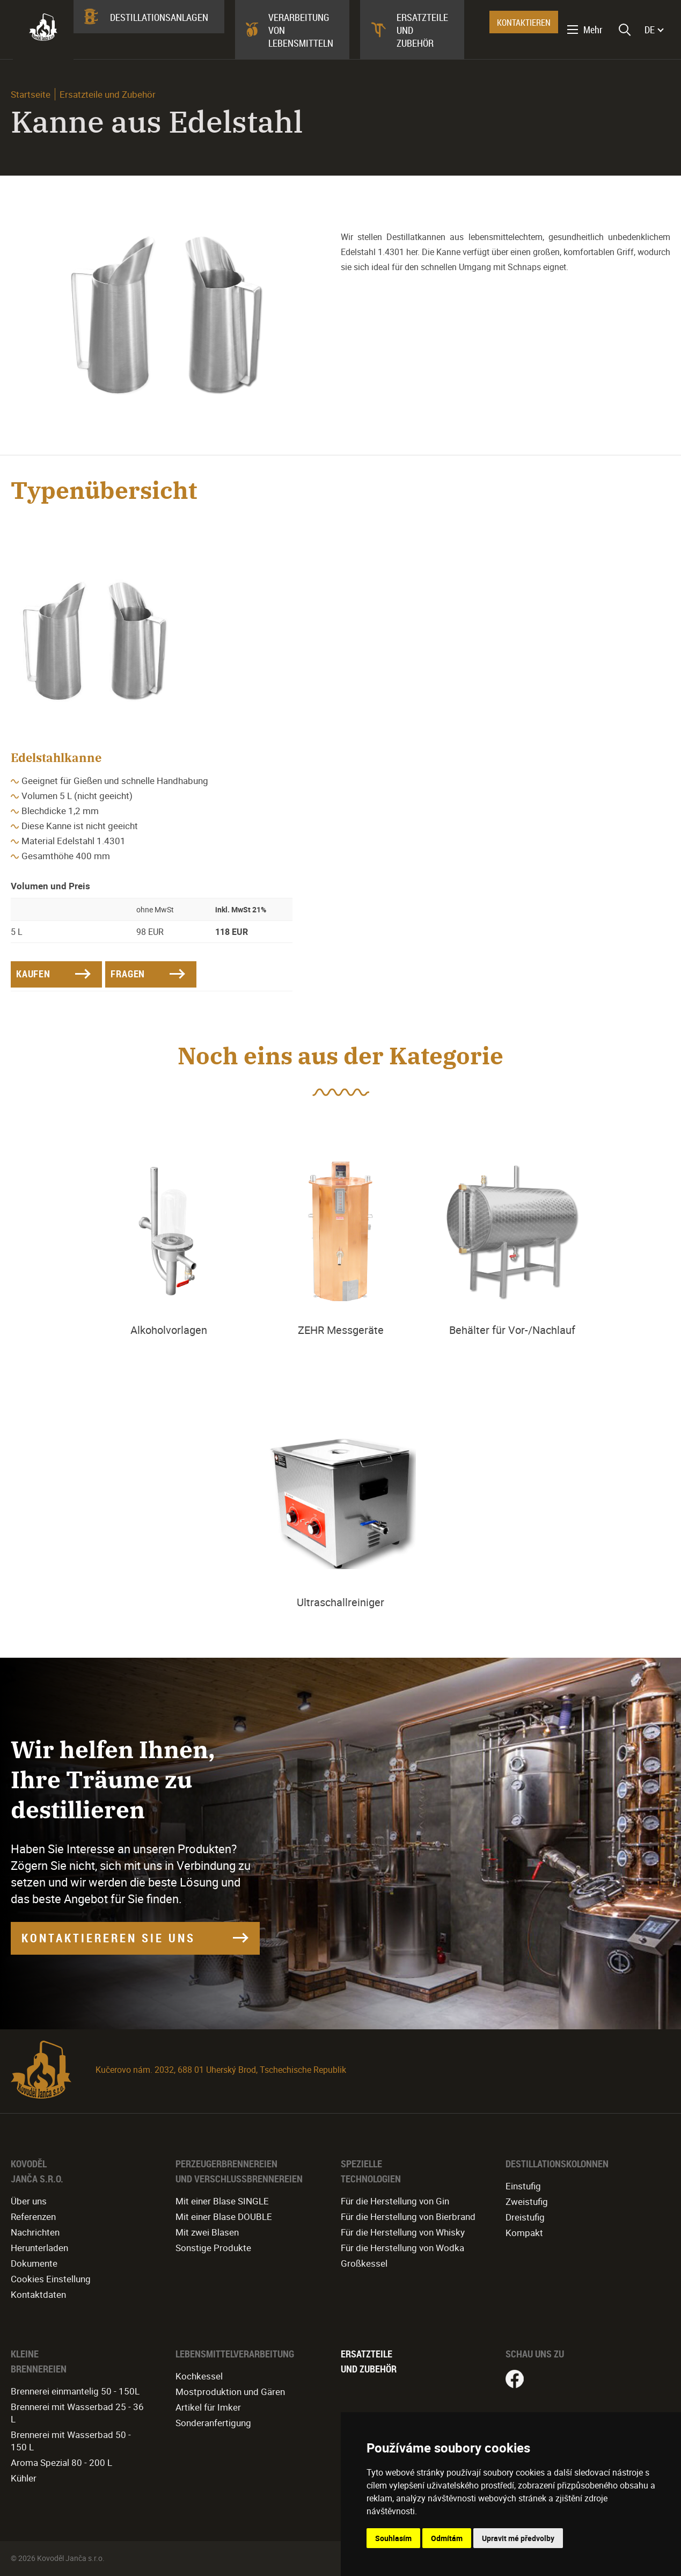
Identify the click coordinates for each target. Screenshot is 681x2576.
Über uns (29, 2201)
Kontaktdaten (38, 2294)
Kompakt (524, 2232)
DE (650, 29)
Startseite (30, 94)
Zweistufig (527, 2201)
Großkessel (364, 2263)
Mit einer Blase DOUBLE (223, 2216)
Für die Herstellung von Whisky (403, 2232)
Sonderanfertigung (213, 2423)
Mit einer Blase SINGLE (222, 2201)
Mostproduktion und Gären (230, 2391)
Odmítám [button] (447, 2538)
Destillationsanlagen (159, 17)
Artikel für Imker (208, 2407)
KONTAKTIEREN (524, 22)
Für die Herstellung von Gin (395, 2201)
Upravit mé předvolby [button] (518, 2538)
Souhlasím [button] (393, 2538)
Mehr (593, 29)
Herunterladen (39, 2247)
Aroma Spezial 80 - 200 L (61, 2462)
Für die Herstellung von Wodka (402, 2247)
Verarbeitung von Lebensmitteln (300, 30)
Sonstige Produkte (213, 2247)
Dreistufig (525, 2217)
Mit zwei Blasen (207, 2232)
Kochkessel (199, 2376)
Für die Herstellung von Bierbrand (408, 2216)
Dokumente (34, 2263)
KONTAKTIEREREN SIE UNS (108, 1938)
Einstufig (523, 2186)
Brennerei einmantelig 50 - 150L (75, 2391)
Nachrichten (35, 2232)
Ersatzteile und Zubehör (422, 30)
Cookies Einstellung (51, 2279)
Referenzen (33, 2216)
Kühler (23, 2478)
